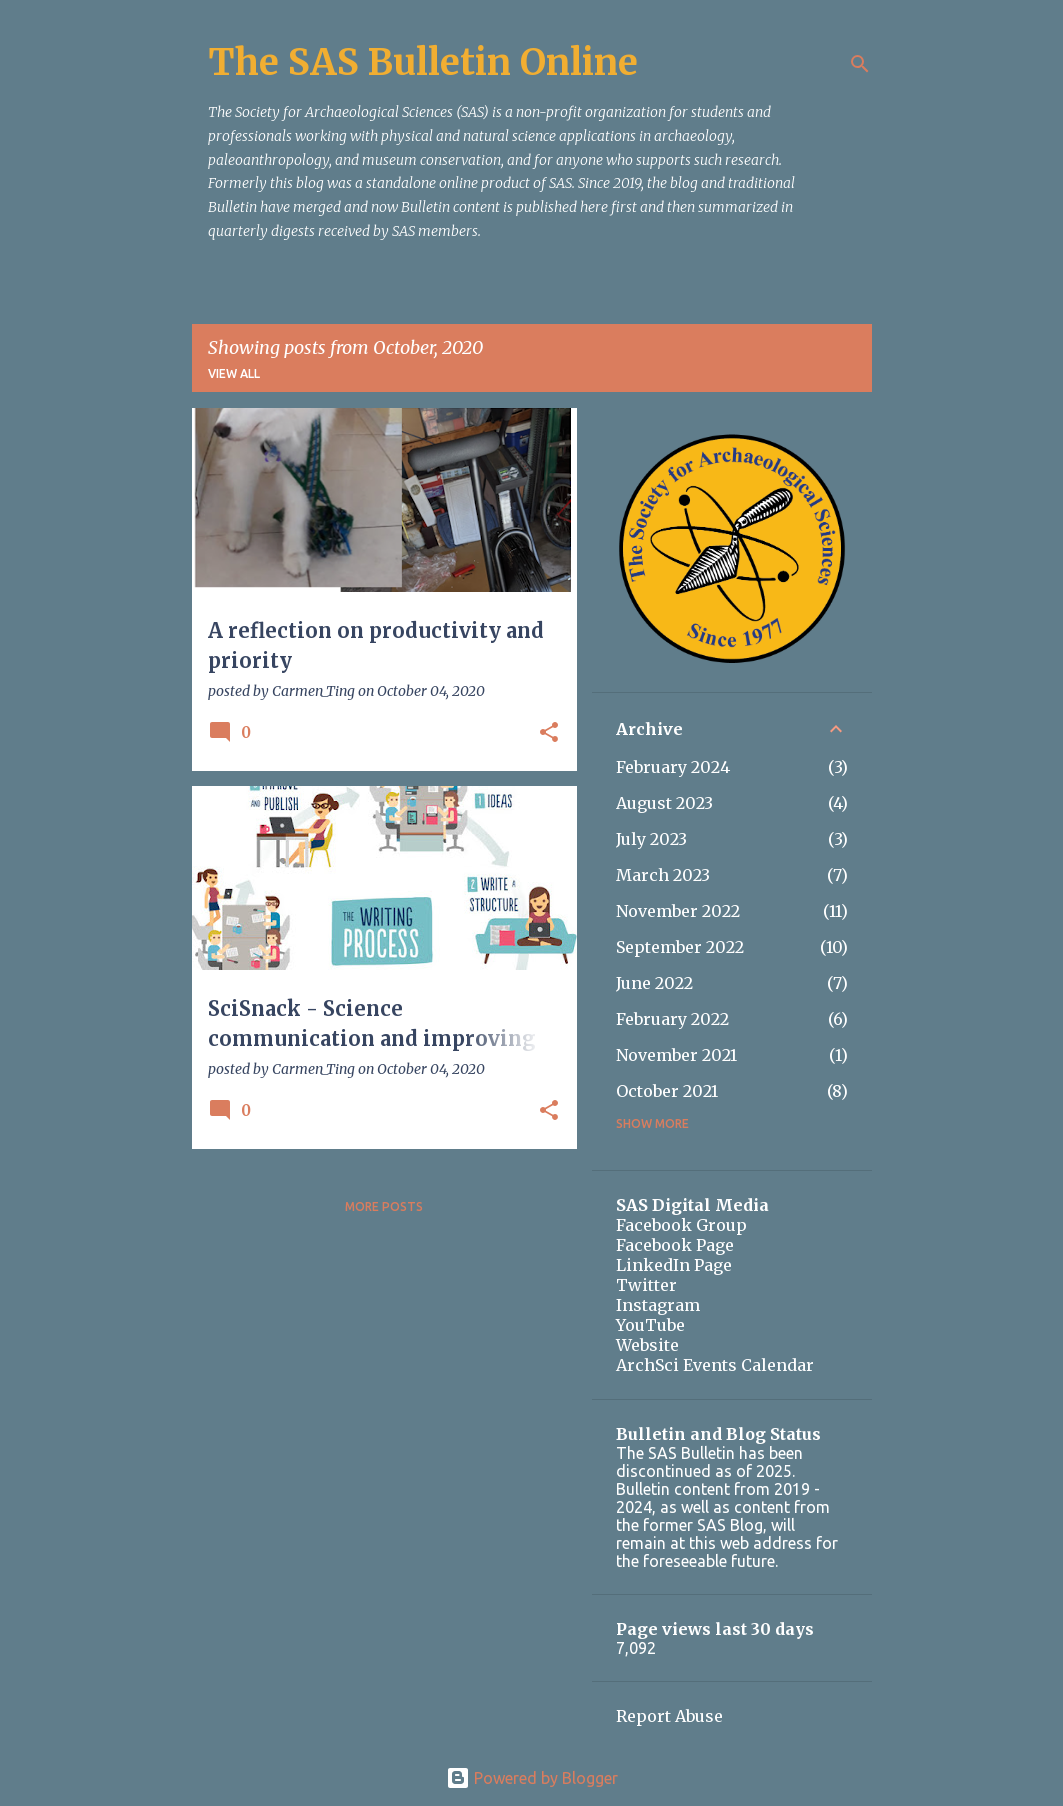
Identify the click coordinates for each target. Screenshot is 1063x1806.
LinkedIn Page (674, 1265)
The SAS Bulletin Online (423, 62)
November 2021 (676, 1055)
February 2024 (673, 767)
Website (647, 1345)
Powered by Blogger (532, 1778)
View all (234, 373)
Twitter (646, 1285)
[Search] (860, 64)
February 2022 (672, 1019)
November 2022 (678, 911)
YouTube (650, 1325)
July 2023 (651, 839)
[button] (549, 733)
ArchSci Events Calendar (715, 1365)
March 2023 (663, 875)
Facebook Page (675, 1245)
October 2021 (667, 1091)
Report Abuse (669, 1716)
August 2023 (664, 803)
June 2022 (654, 983)
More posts (384, 1206)
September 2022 (680, 947)
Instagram (658, 1305)
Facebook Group (681, 1225)
